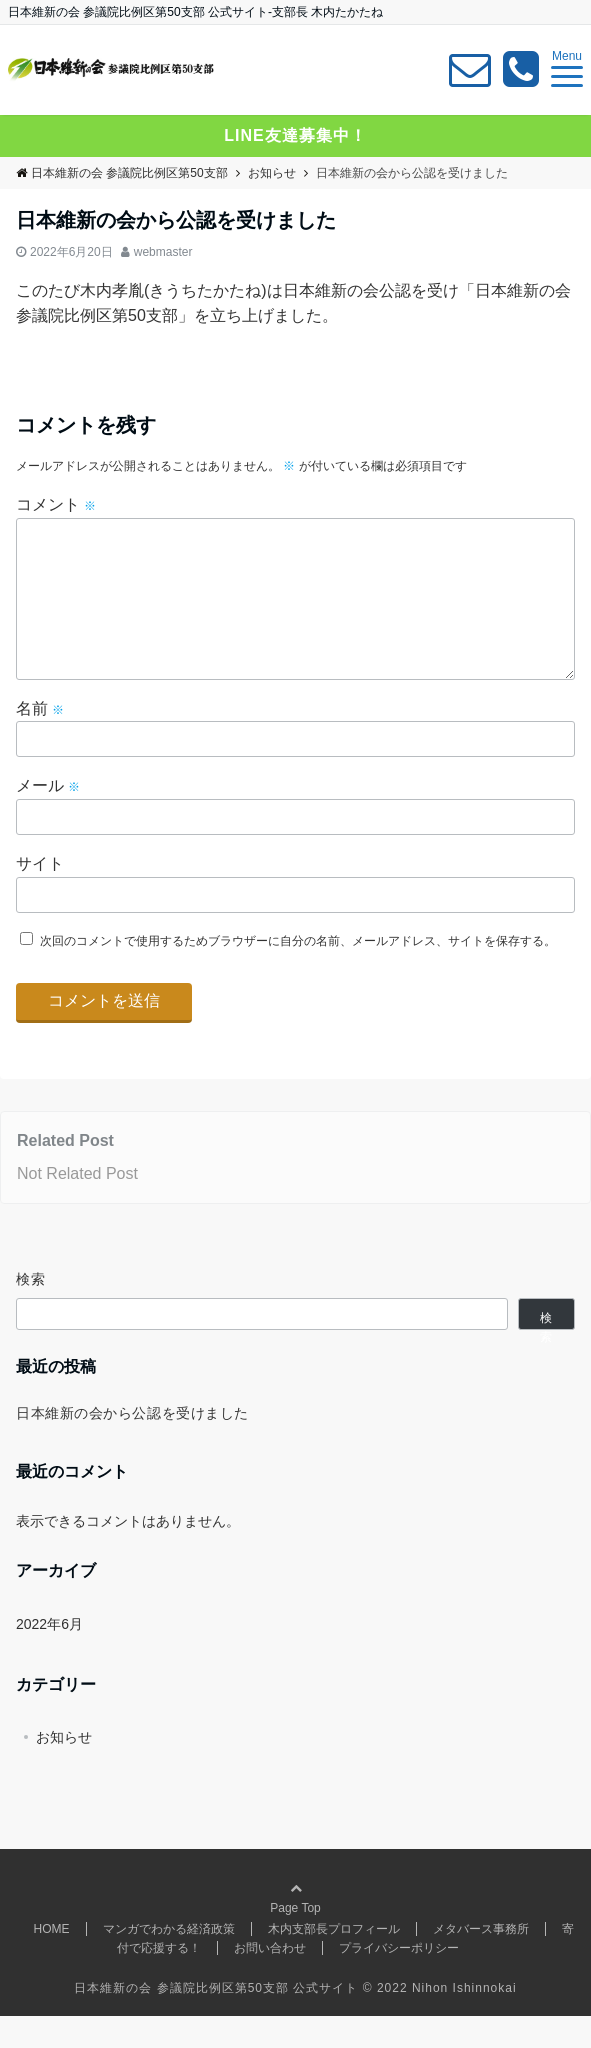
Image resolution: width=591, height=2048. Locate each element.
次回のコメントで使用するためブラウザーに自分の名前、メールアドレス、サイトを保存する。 (298, 973)
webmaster (163, 252)
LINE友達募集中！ (295, 135)
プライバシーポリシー (399, 1980)
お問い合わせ (270, 1980)
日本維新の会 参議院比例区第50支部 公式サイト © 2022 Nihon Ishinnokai (295, 2020)
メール (48, 817)
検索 (31, 1311)
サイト (40, 895)
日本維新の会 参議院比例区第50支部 (122, 173)
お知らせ (64, 1769)
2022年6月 (49, 1656)
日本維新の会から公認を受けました (132, 1445)
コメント (56, 504)
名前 (40, 740)
